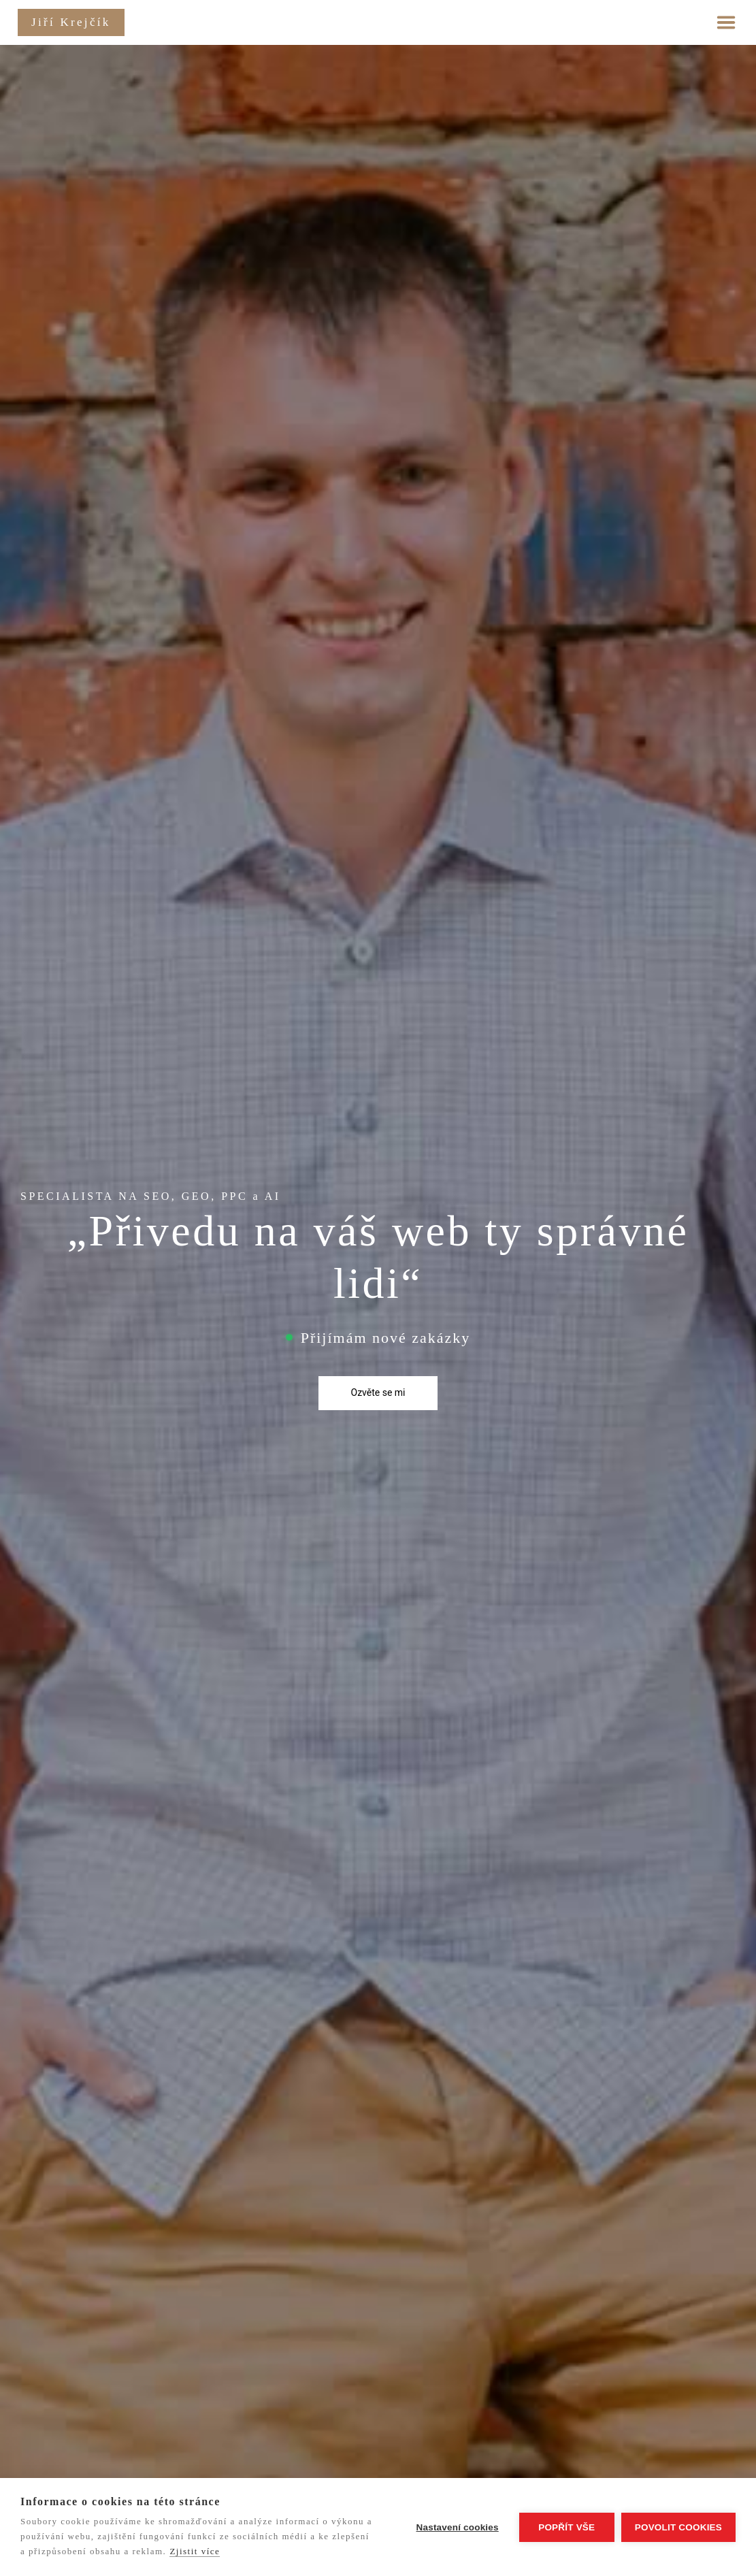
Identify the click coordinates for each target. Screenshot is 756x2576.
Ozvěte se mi (378, 1392)
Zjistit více (194, 2551)
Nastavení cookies (457, 2527)
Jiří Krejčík (71, 22)
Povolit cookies (678, 2527)
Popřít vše (566, 2527)
